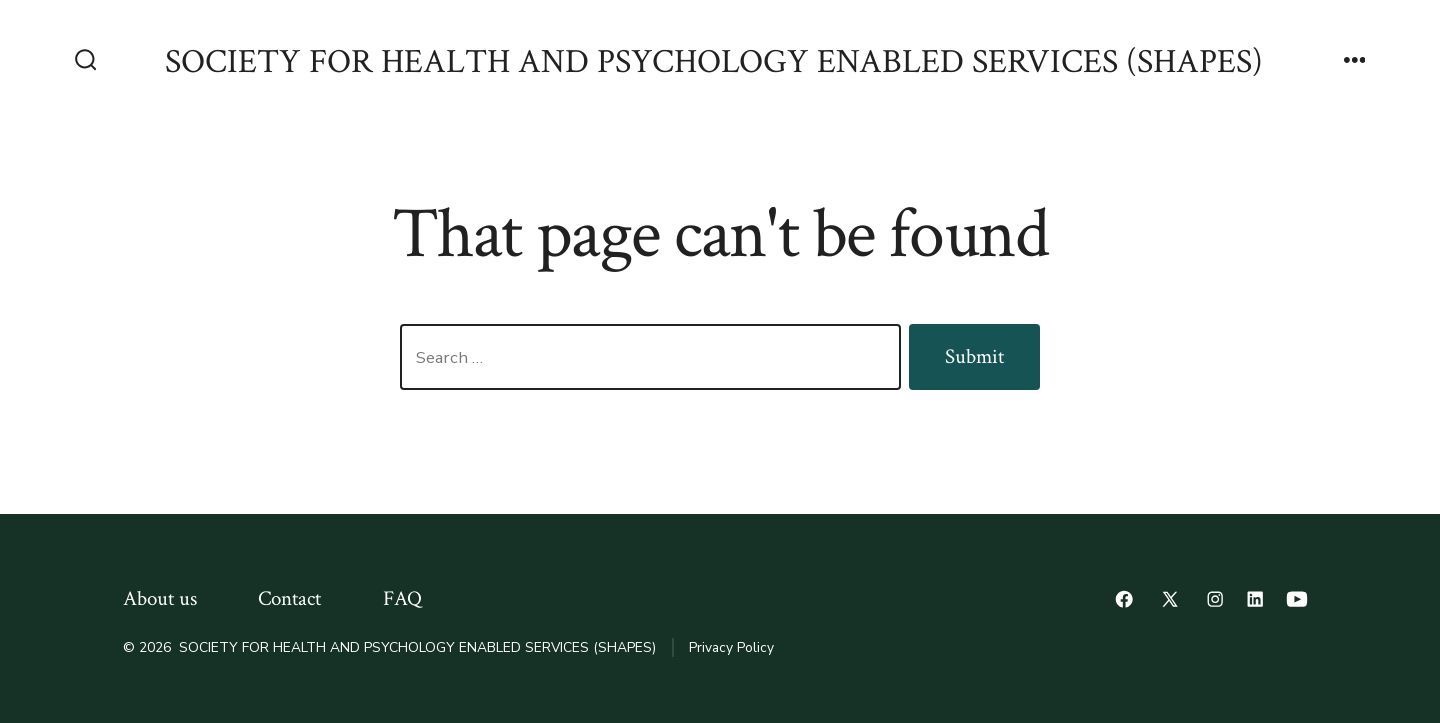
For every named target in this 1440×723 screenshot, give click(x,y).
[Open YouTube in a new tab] (1297, 599)
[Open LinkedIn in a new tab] (1255, 599)
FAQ (402, 598)
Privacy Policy (731, 647)
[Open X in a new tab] (1170, 599)
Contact (289, 598)
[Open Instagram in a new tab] (1215, 599)
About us (160, 598)
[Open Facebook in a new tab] (1124, 599)
